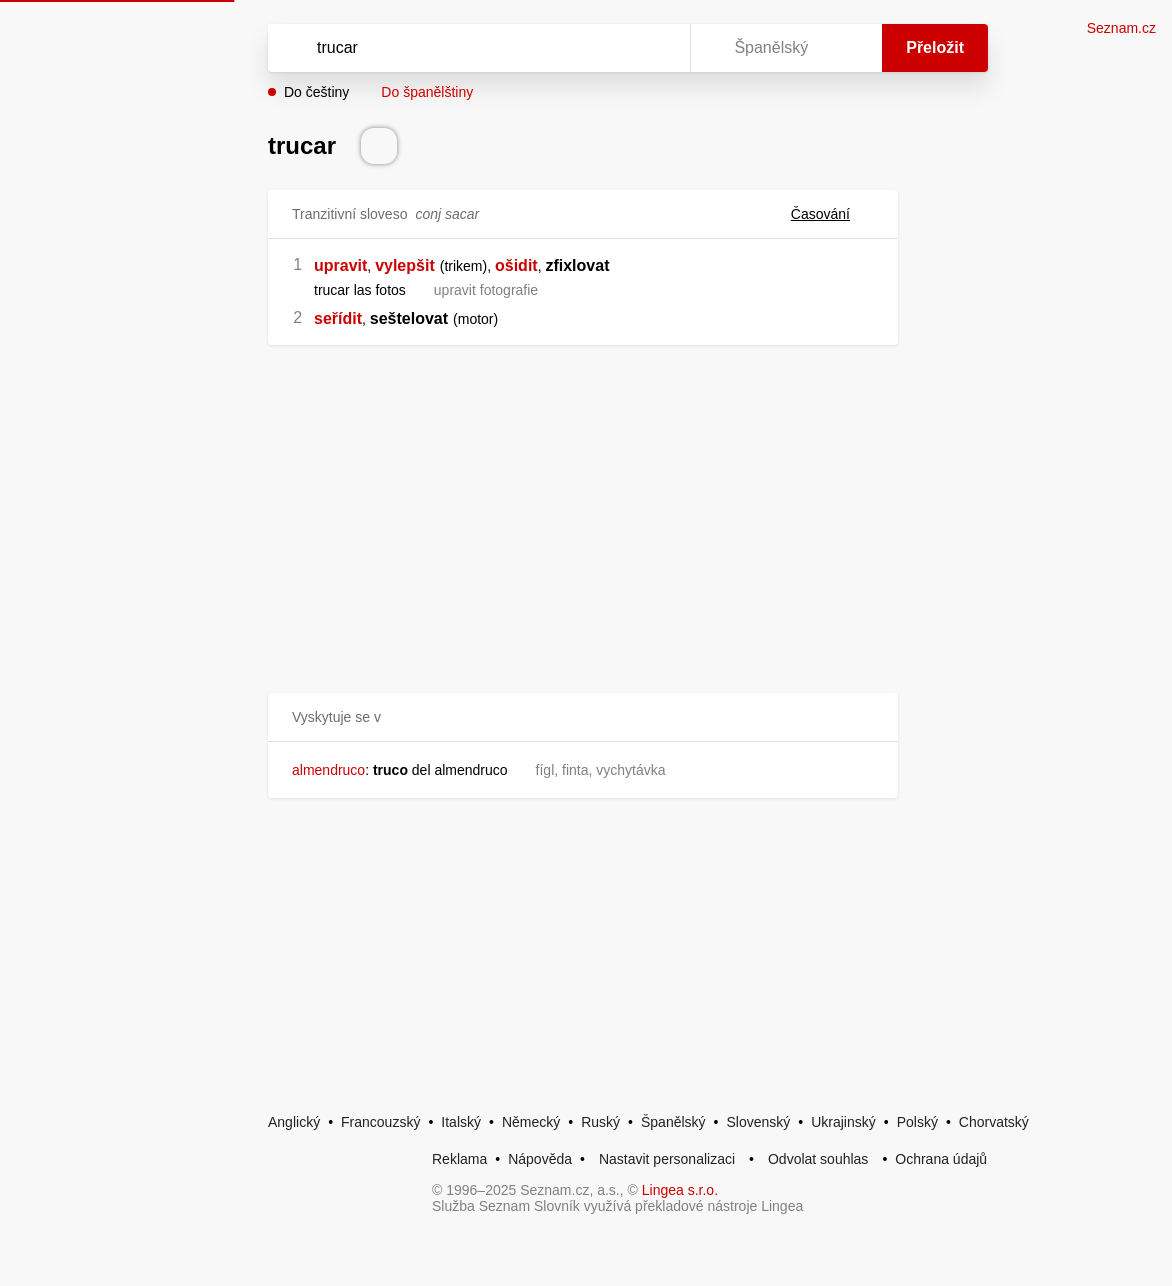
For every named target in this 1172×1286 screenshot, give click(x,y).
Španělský (673, 1122)
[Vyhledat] (453, 48)
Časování (832, 214)
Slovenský (758, 1122)
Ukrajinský (843, 1122)
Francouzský (380, 1122)
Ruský (600, 1122)
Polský (917, 1122)
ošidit (516, 265)
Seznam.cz (1121, 28)
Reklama (459, 1159)
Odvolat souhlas (818, 1159)
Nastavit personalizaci (667, 1159)
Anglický (294, 1122)
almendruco (328, 770)
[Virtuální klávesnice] (656, 48)
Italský (461, 1122)
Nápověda (540, 1159)
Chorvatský (994, 1122)
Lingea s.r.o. (680, 1190)
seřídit (338, 318)
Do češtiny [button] (316, 92)
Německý (531, 1122)
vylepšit (405, 265)
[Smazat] (612, 48)
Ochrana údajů (941, 1159)
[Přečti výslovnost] (379, 146)
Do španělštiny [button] (427, 92)
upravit (340, 265)
